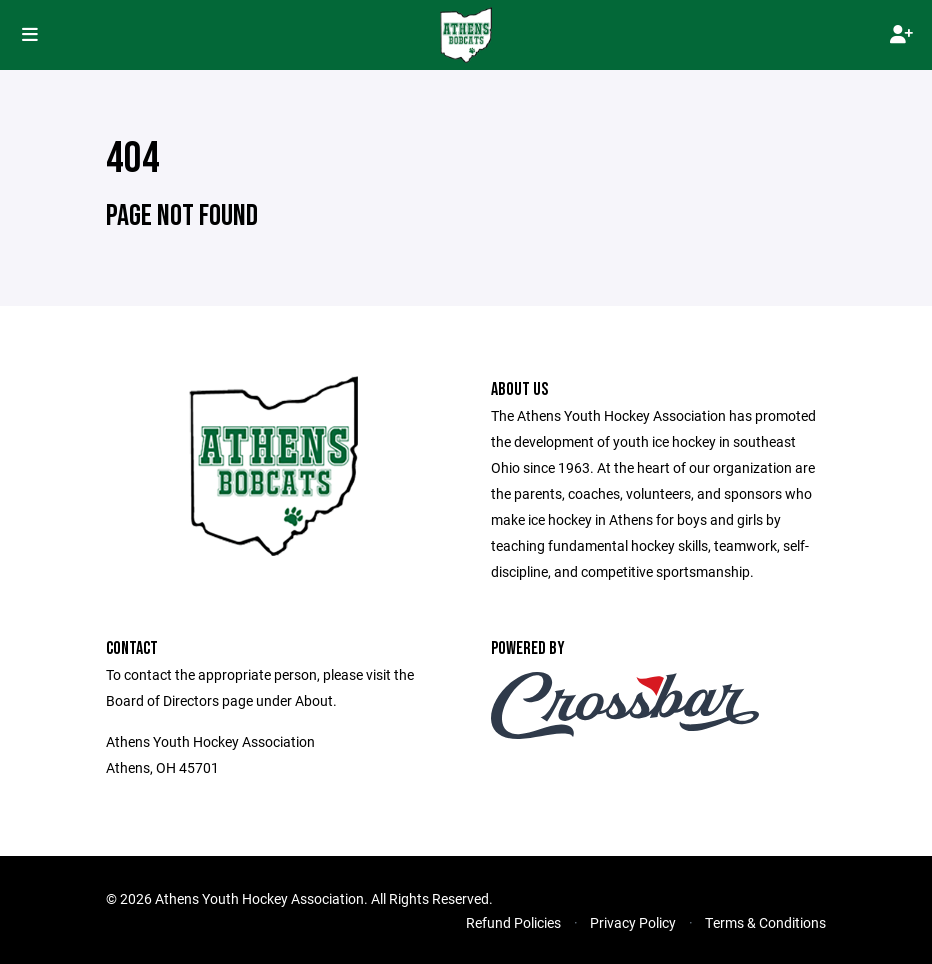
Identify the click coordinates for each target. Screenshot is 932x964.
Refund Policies (513, 922)
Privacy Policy (633, 922)
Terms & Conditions (765, 922)
